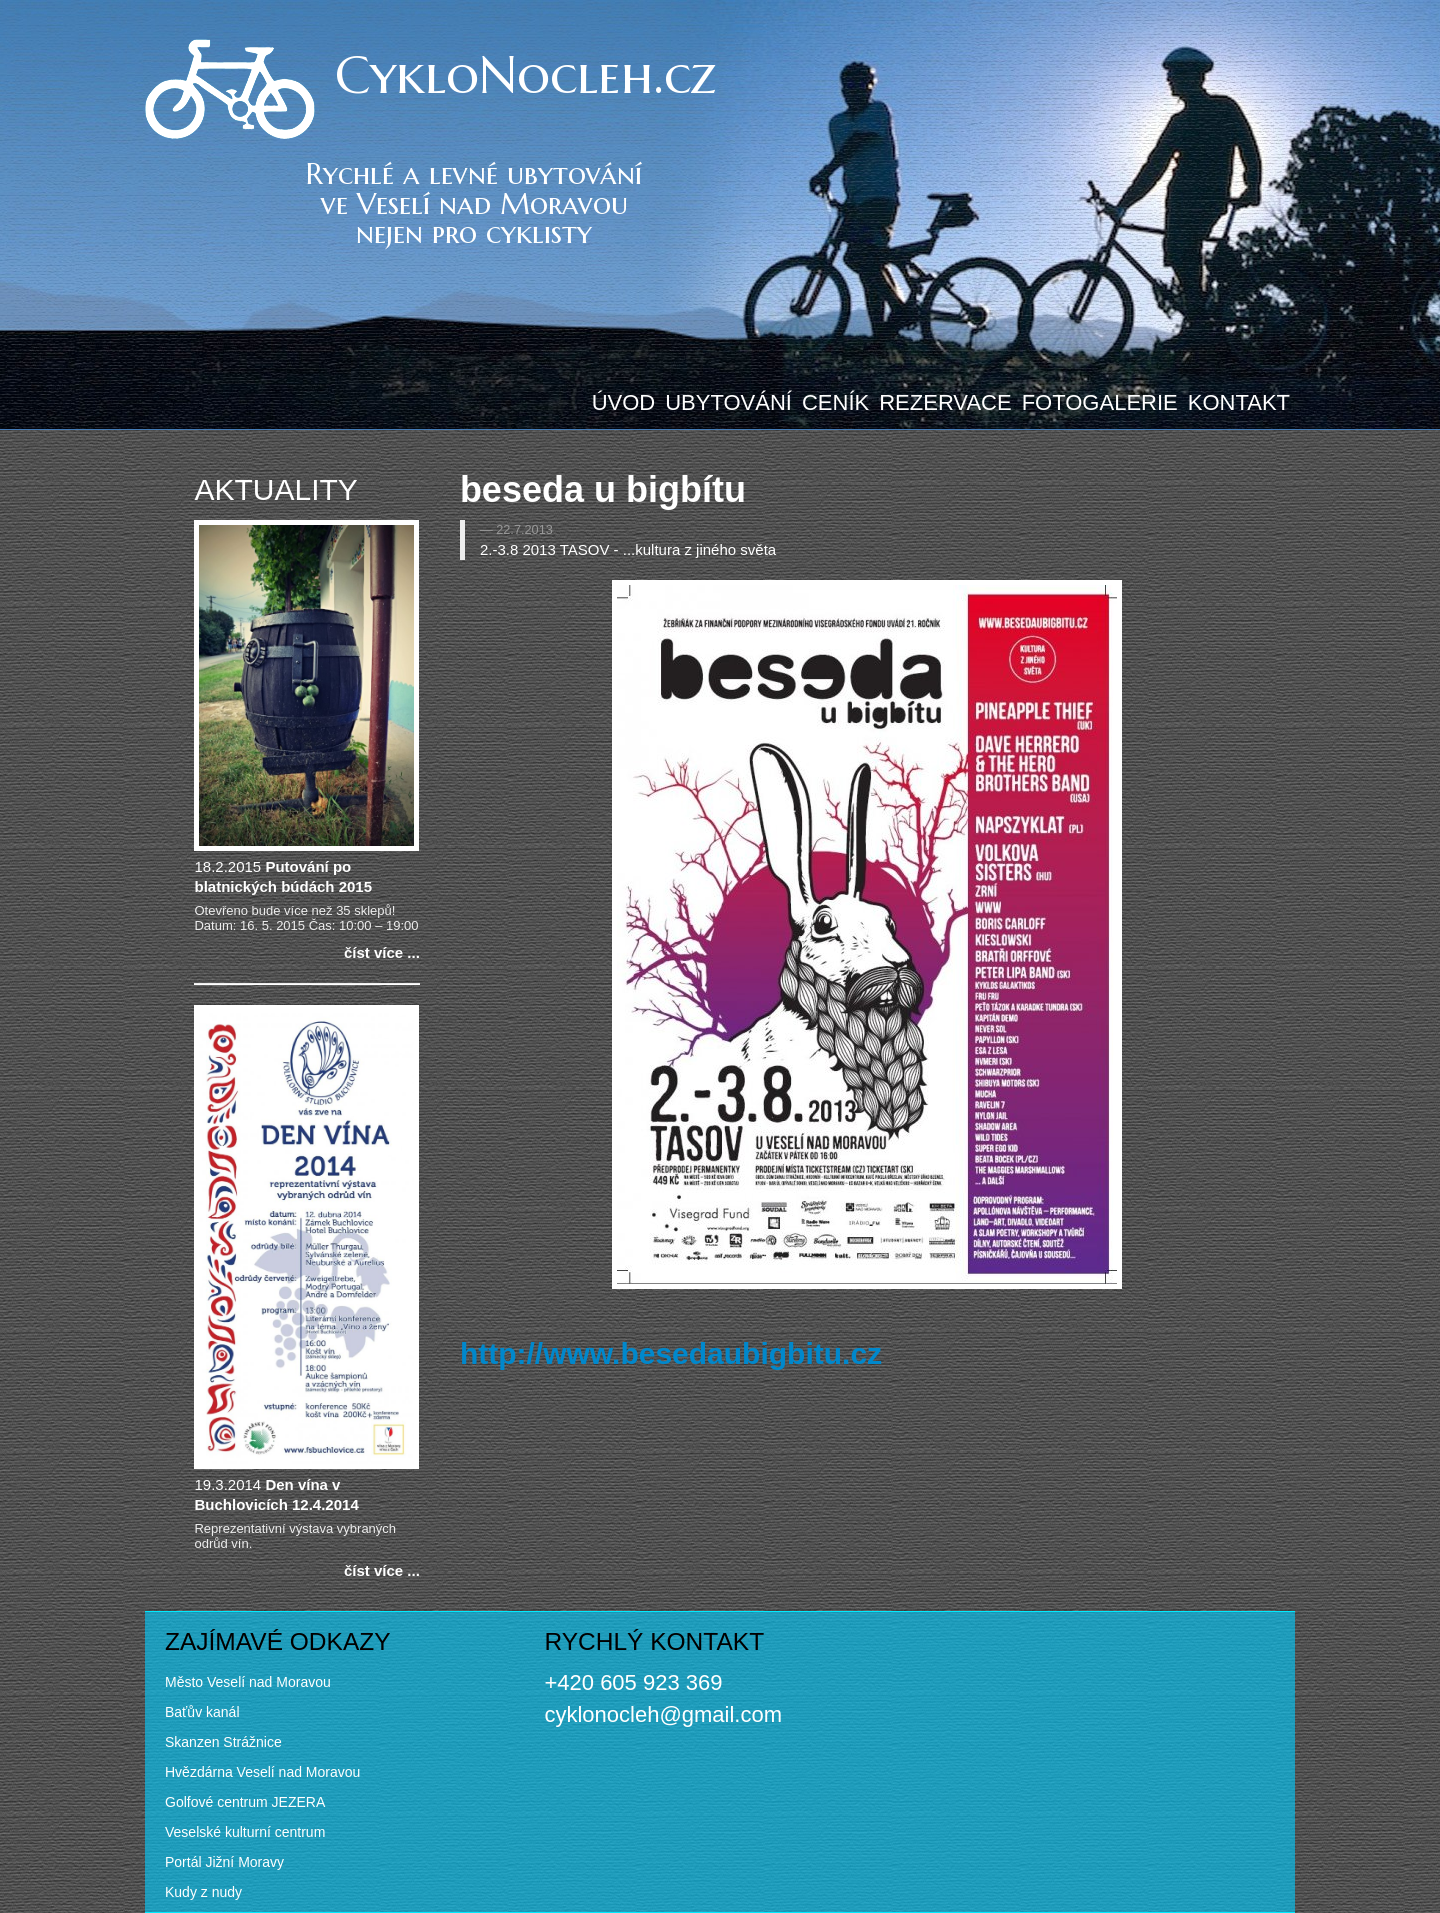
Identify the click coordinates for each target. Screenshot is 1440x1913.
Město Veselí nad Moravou (248, 1682)
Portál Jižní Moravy (224, 1862)
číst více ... (382, 952)
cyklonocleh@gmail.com (663, 1714)
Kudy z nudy (203, 1892)
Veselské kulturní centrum (245, 1832)
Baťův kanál (202, 1712)
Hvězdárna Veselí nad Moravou (262, 1772)
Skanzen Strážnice (223, 1742)
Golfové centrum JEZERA (245, 1802)
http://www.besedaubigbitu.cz (671, 1353)
